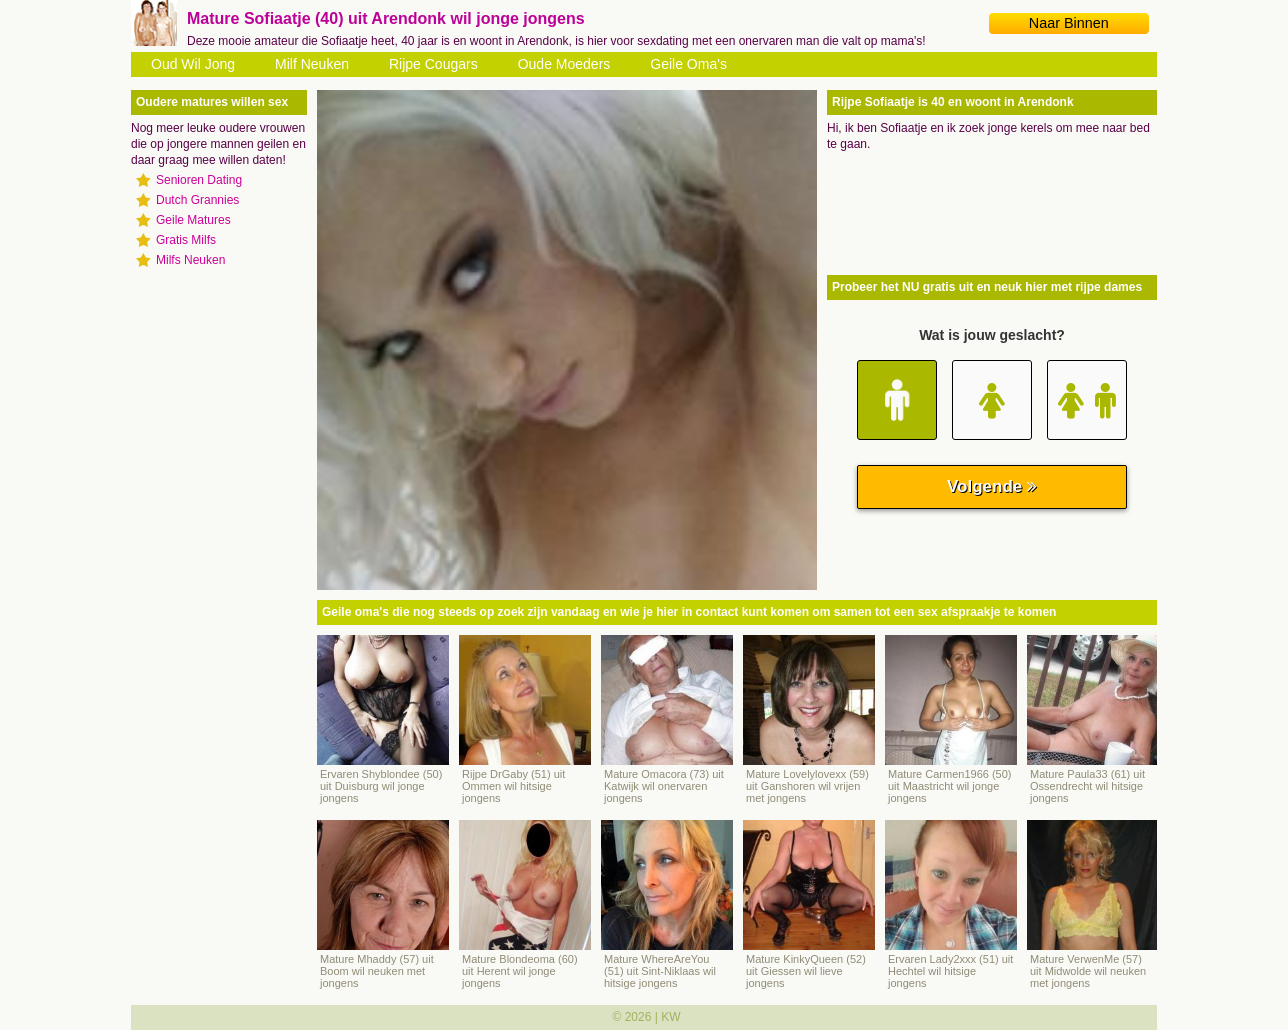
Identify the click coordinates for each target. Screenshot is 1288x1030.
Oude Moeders (564, 64)
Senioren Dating (199, 180)
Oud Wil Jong (193, 64)
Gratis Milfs (186, 240)
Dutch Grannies (197, 200)
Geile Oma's (688, 64)
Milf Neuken (312, 64)
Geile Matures (193, 220)
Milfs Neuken (190, 260)
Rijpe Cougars (433, 64)
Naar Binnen (1069, 23)
